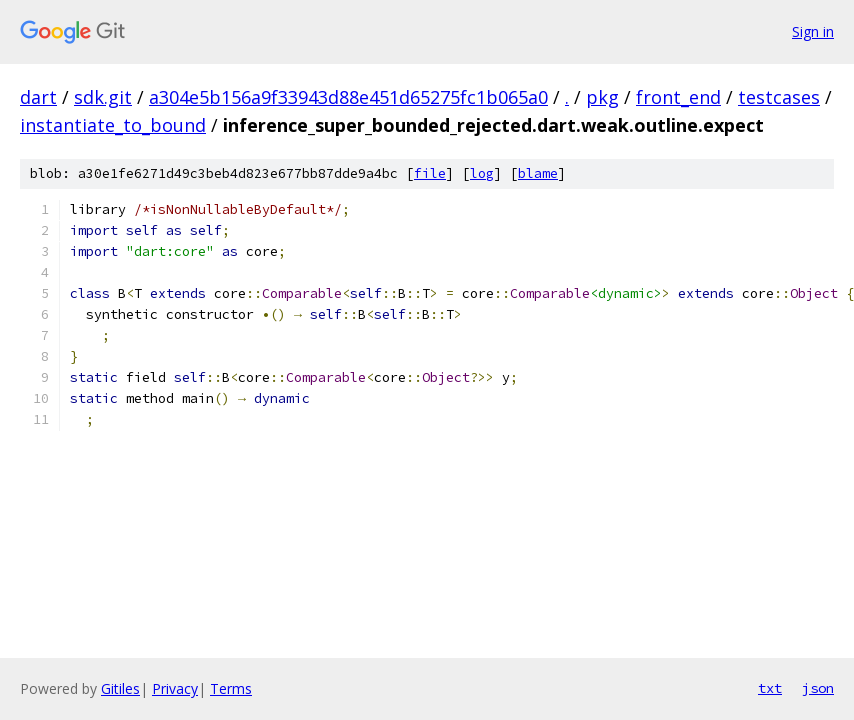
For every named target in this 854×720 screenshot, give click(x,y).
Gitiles (120, 688)
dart (38, 97)
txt (770, 688)
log (482, 173)
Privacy (175, 688)
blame (538, 173)
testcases (779, 97)
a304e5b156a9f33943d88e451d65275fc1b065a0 (348, 97)
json (818, 688)
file (430, 173)
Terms (231, 688)
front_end (678, 97)
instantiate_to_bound (113, 125)
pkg (602, 97)
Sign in (813, 31)
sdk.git (103, 97)
